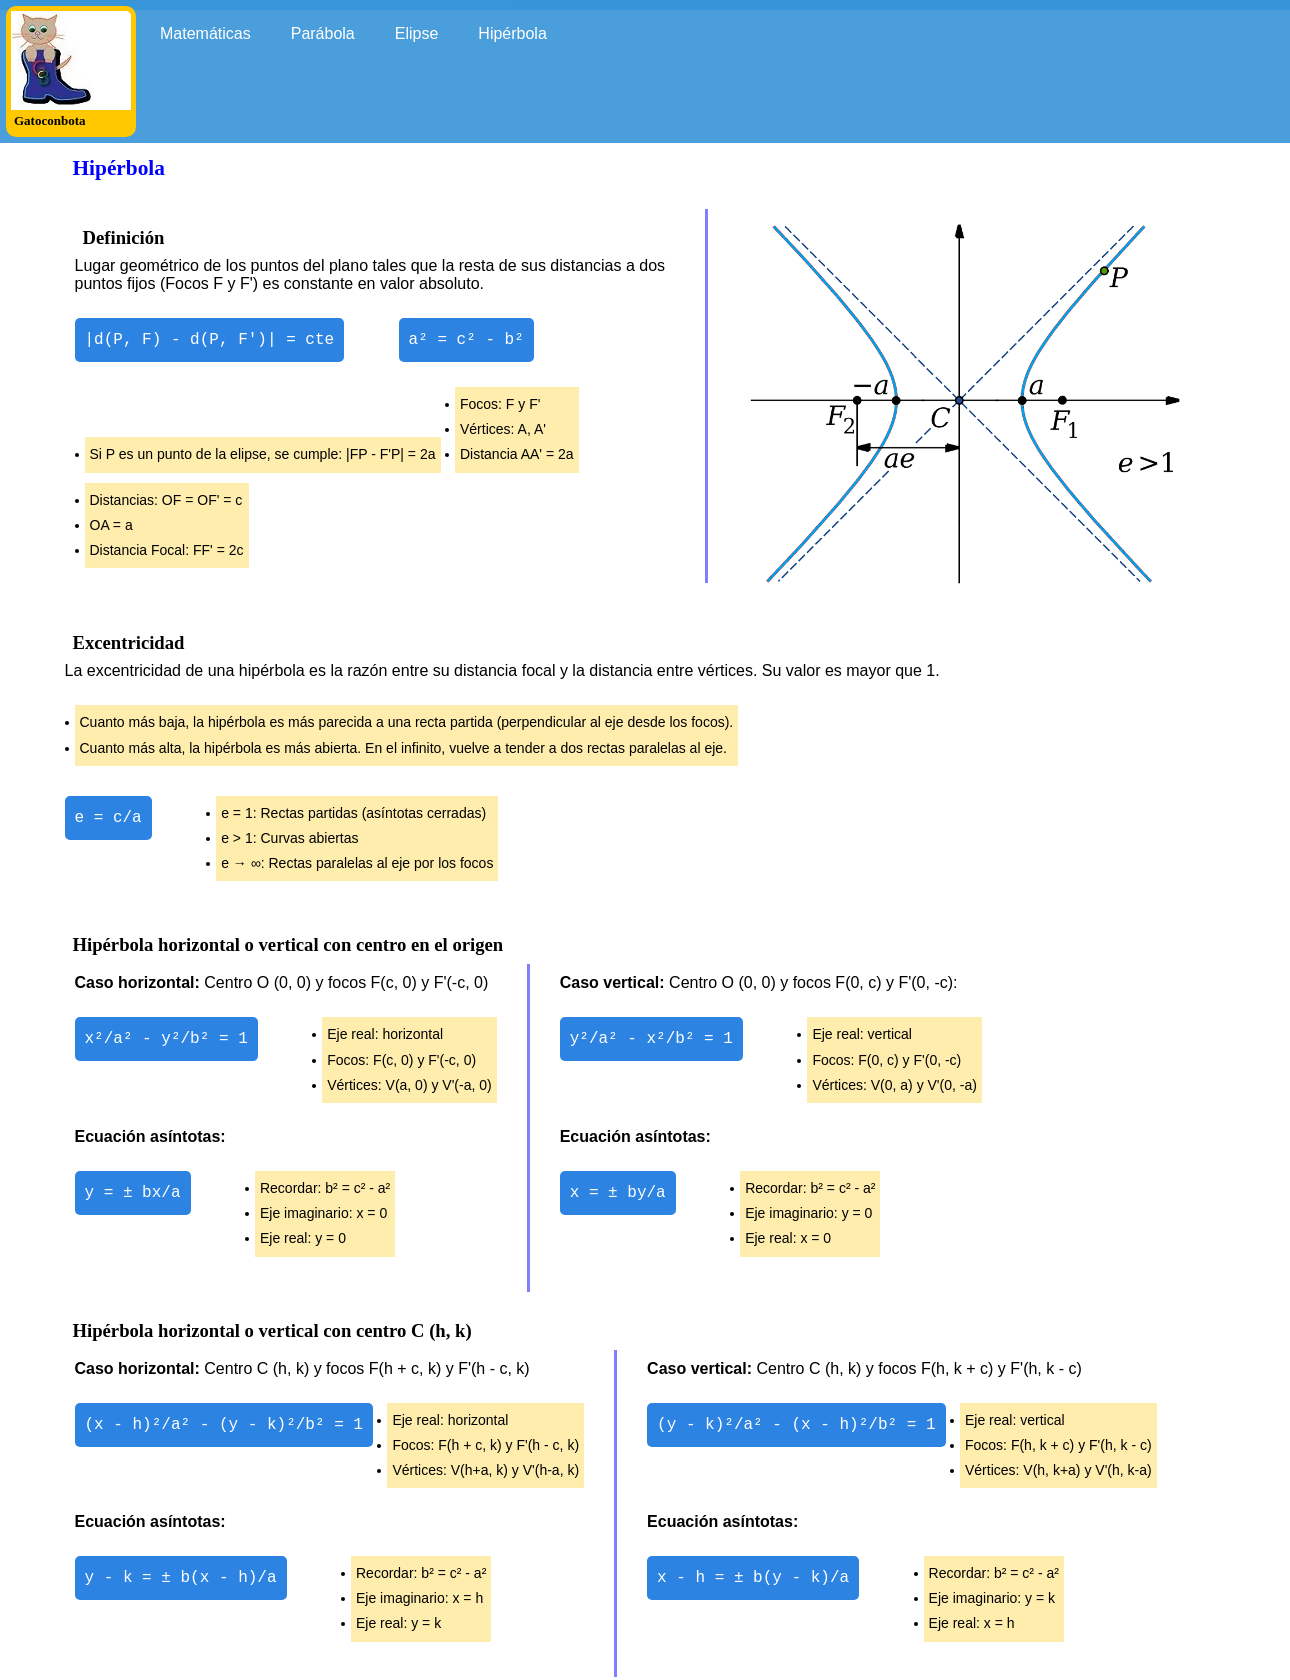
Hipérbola (512, 33)
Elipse (417, 33)
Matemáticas (205, 33)
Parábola (323, 33)
